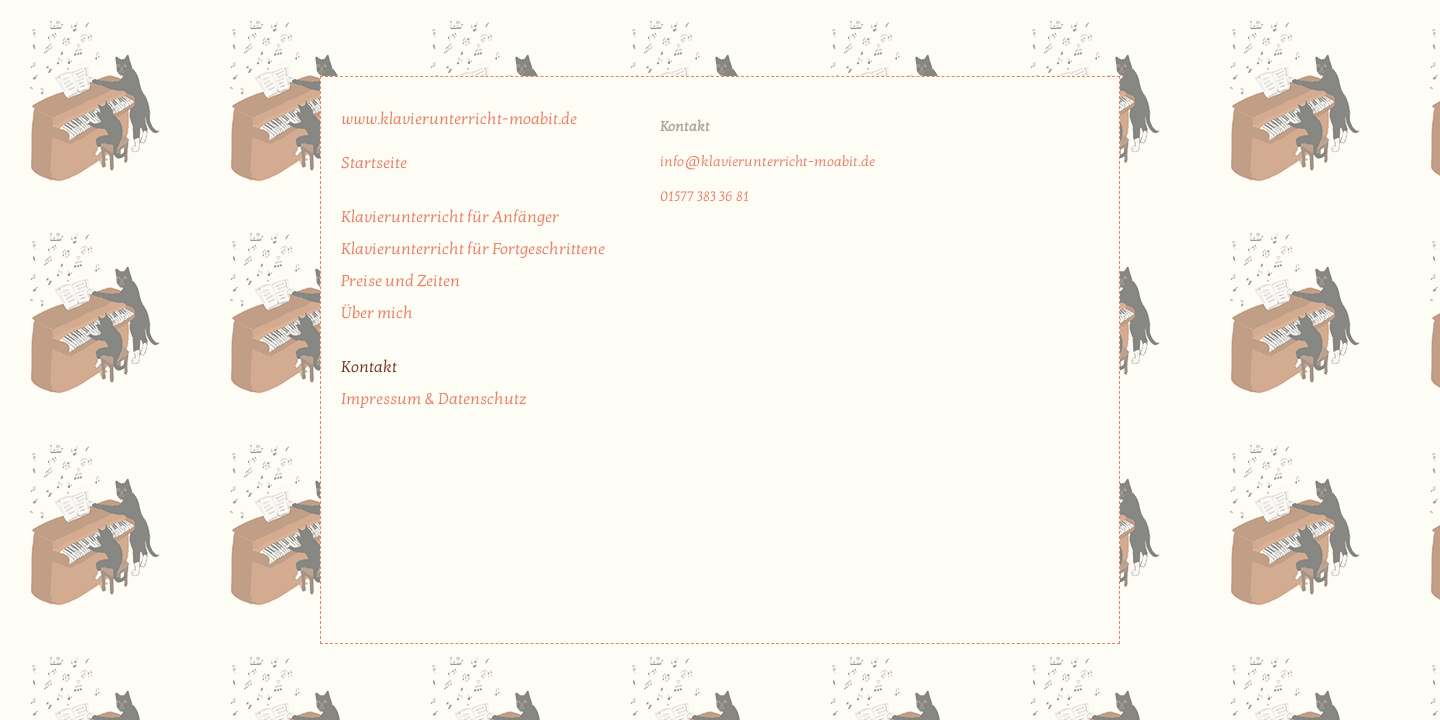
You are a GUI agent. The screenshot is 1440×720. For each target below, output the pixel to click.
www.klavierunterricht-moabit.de (459, 119)
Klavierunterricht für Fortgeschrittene (473, 249)
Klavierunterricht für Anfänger (450, 217)
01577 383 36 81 (704, 196)
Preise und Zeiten (400, 281)
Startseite (374, 163)
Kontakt (369, 367)
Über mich (377, 313)
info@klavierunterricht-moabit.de (767, 161)
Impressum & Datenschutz (434, 399)
